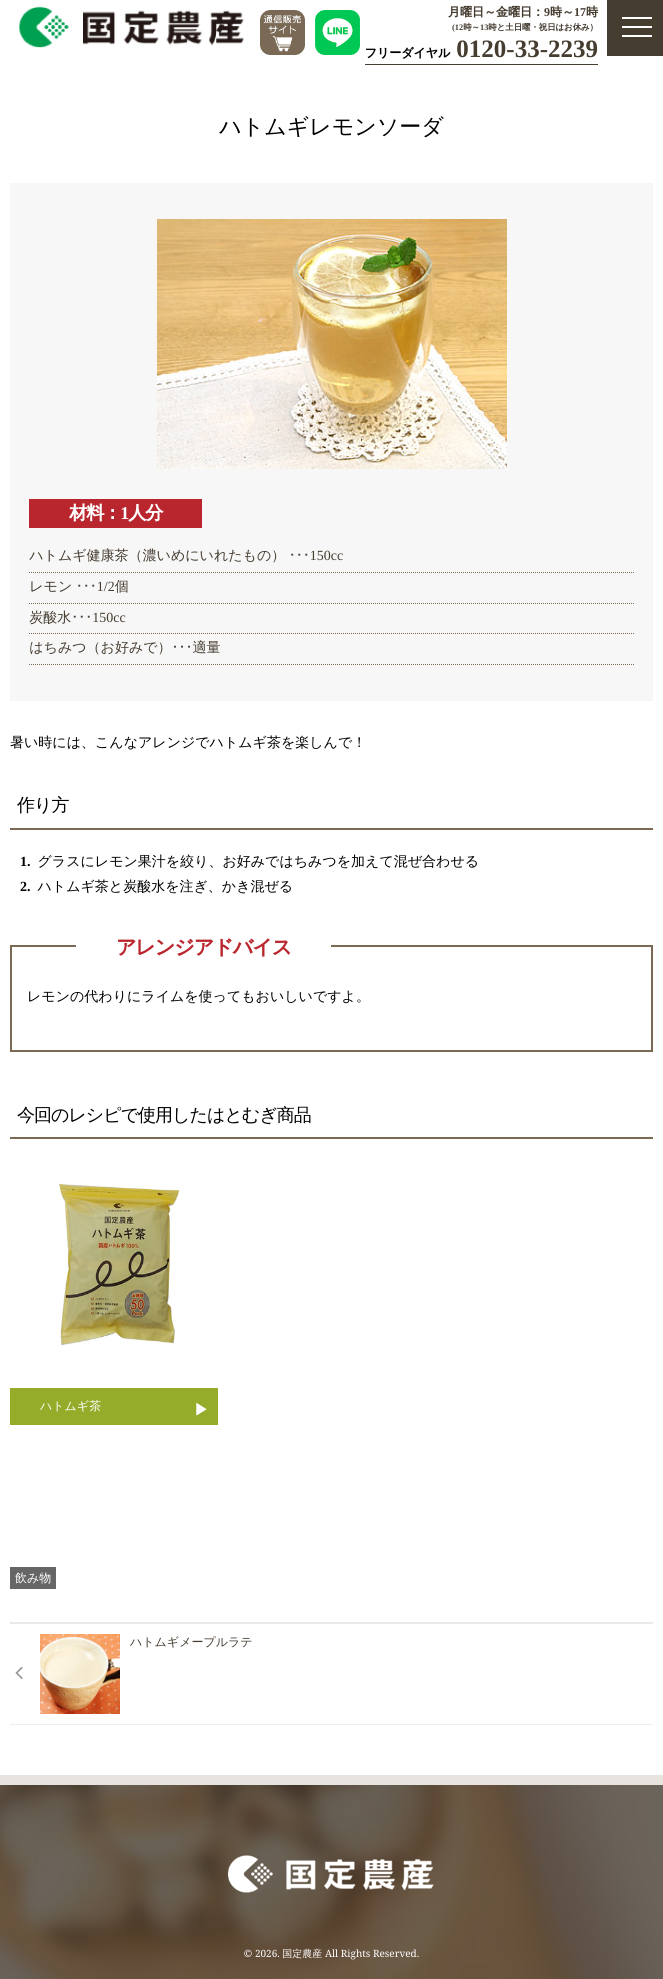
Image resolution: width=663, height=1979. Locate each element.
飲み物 (33, 1577)
